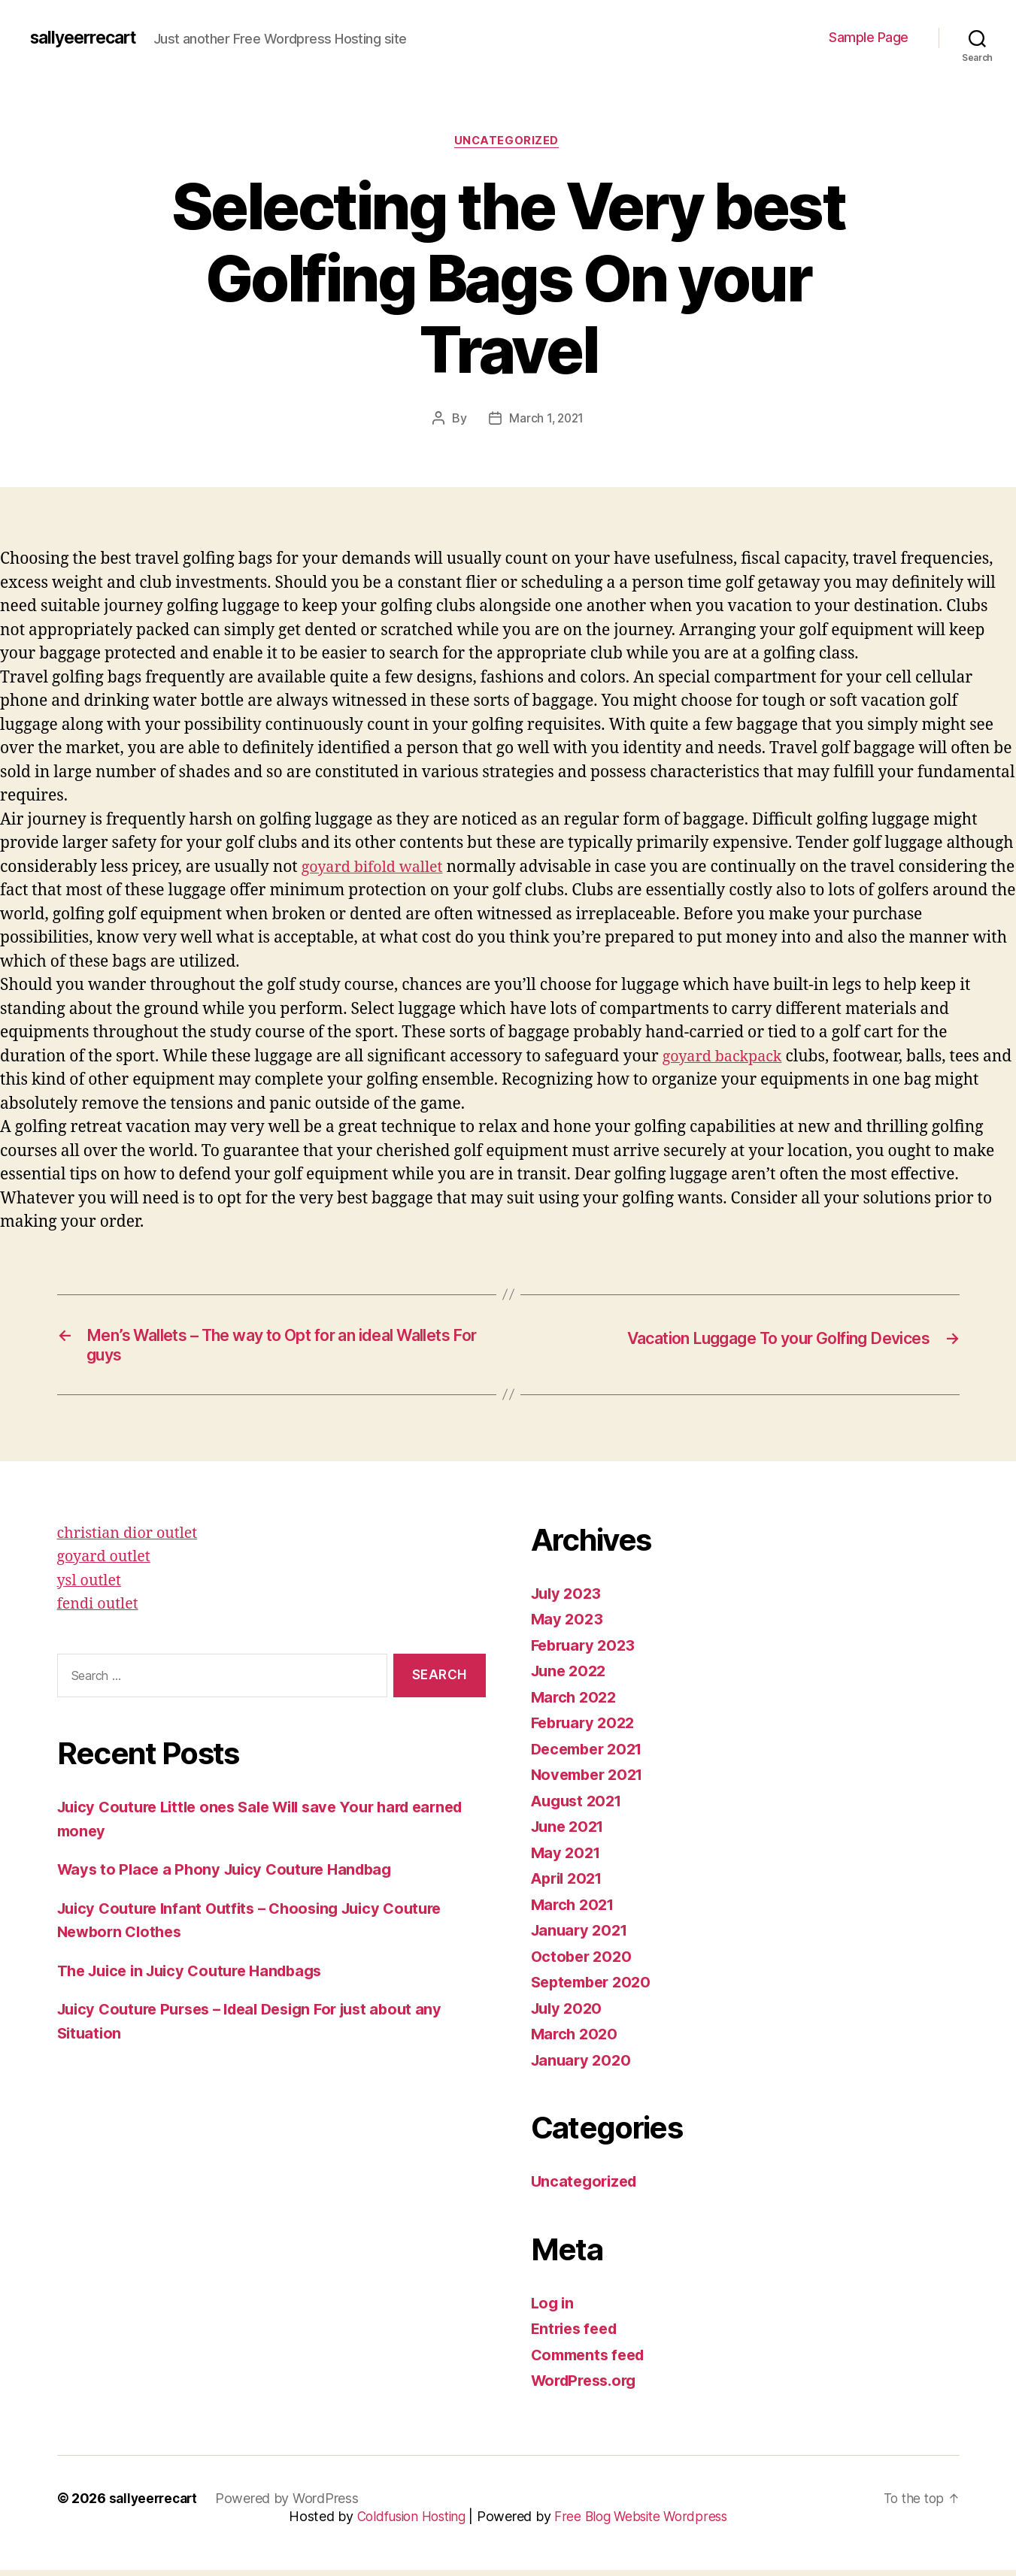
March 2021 (575, 1910)
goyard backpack (726, 1058)
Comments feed (592, 2360)
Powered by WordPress (292, 2504)
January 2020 (583, 2066)
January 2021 (582, 1936)
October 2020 (583, 1962)
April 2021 (569, 1884)
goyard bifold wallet (377, 868)
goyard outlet (106, 1563)
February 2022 (586, 1729)
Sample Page (868, 37)
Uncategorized (507, 142)
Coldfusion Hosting (408, 2522)
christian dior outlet (132, 1539)
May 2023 (568, 1625)
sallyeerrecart (87, 38)
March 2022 (575, 1703)
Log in (553, 2308)
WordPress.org (588, 2387)
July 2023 (568, 1599)
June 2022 (571, 1677)
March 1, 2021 (546, 420)
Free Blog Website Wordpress (644, 2522)
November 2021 (591, 1781)
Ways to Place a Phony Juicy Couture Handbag (231, 1875)
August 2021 (579, 1806)
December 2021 (591, 1754)
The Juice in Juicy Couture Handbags (198, 1976)
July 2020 (569, 2014)
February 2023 (586, 1651)
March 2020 (576, 2040)
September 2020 (595, 1988)
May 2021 (567, 1858)
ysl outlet (91, 1586)
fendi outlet (100, 1610)
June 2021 (570, 1833)
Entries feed (577, 2335)
